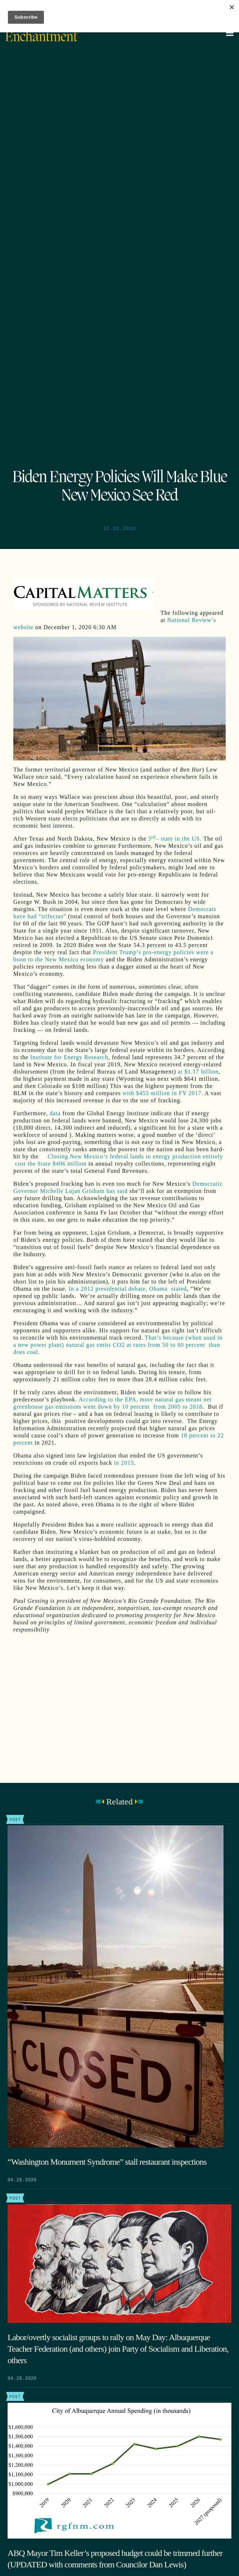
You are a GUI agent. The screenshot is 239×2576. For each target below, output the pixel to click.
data (55, 1113)
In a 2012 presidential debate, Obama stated (128, 1289)
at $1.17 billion (198, 1072)
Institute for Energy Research (69, 1057)
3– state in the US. (175, 839)
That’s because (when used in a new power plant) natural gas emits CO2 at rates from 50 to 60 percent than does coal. (118, 1345)
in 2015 (124, 1463)
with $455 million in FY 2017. (163, 1093)
